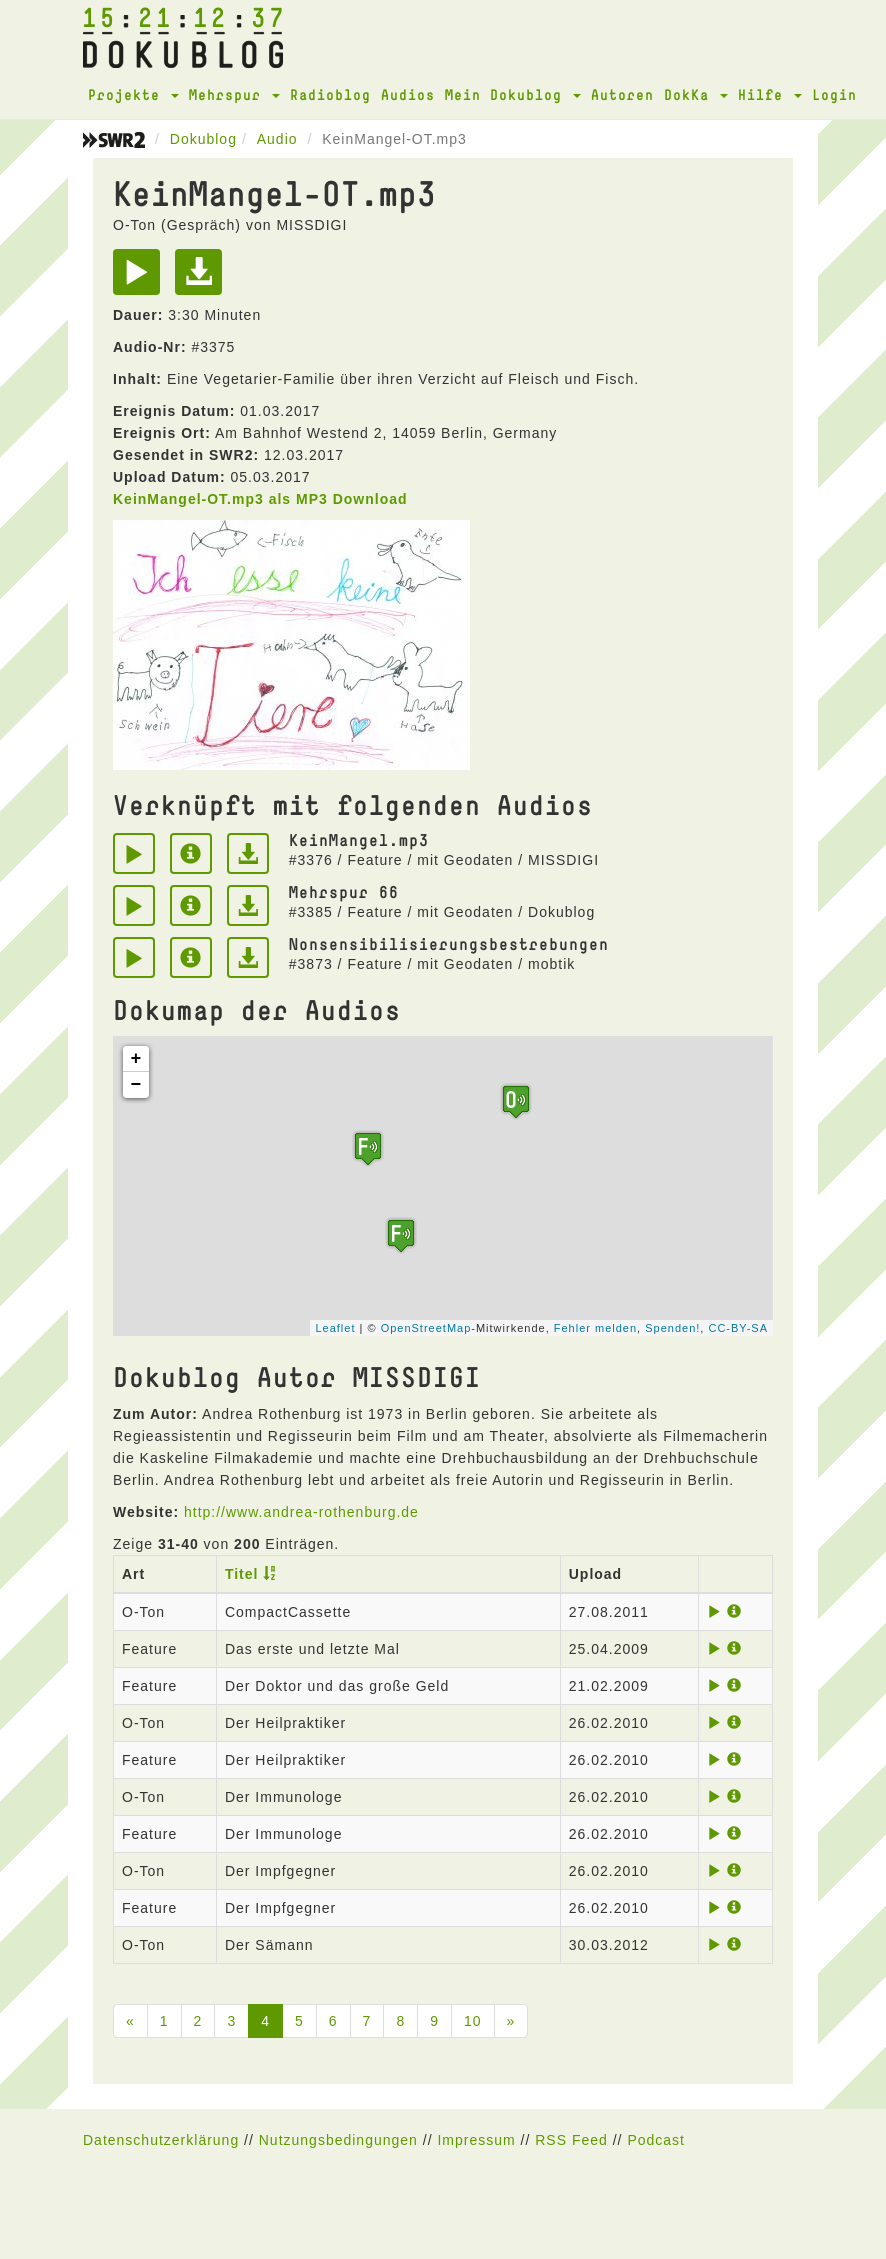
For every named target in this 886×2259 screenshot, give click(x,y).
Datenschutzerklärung (161, 2140)
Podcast (656, 2140)
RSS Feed (571, 2140)
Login (834, 94)
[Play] (141, 279)
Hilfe (770, 94)
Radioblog (330, 94)
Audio (277, 139)
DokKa (696, 94)
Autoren (622, 94)
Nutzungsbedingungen (338, 2140)
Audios (408, 94)
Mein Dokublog (513, 94)
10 (473, 2021)
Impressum (476, 2140)
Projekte (133, 94)
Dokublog (203, 139)
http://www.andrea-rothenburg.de (301, 1512)
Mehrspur (234, 94)
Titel (242, 1574)
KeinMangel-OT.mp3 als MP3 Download (260, 499)
